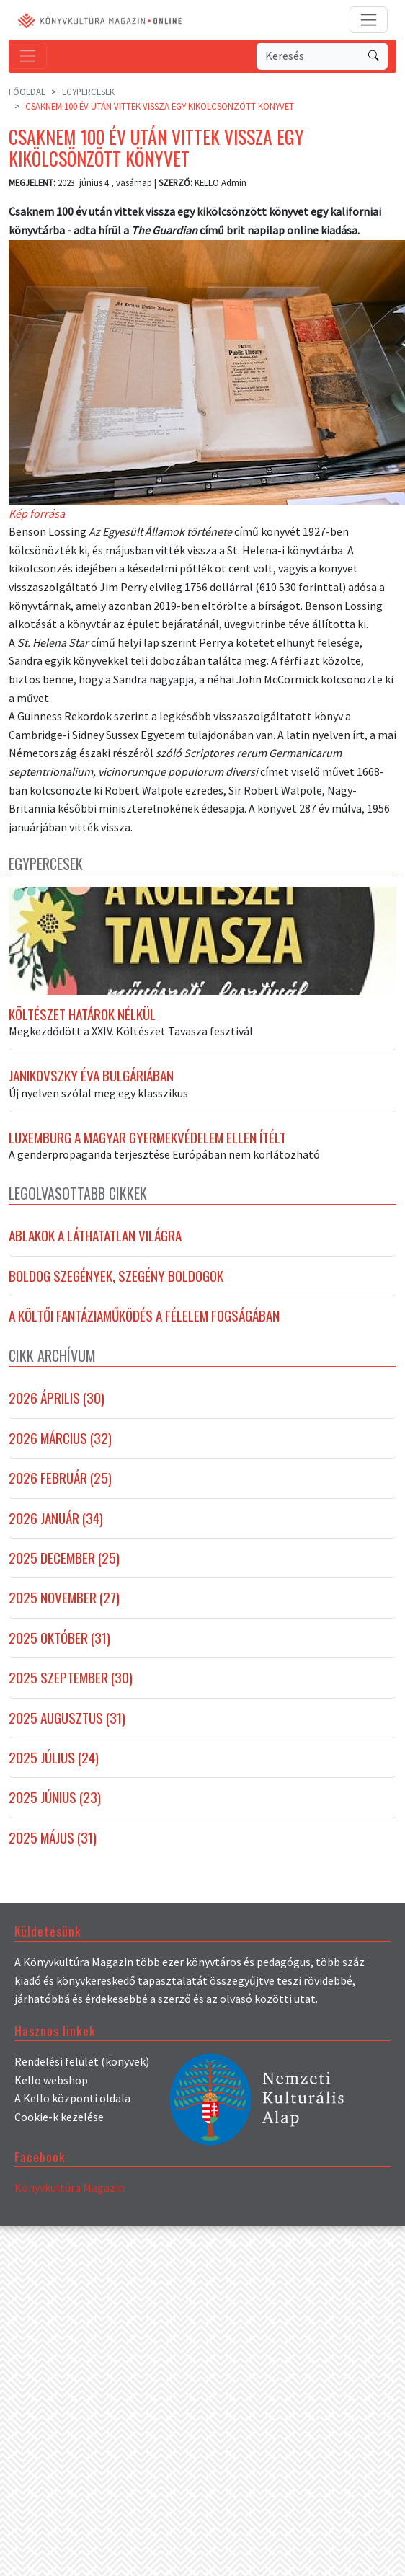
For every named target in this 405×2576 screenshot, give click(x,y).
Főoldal (27, 91)
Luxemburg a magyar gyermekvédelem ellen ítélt (147, 1151)
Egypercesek (88, 91)
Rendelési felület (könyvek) (81, 2075)
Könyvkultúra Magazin (69, 2201)
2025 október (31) (59, 1652)
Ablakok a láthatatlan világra (95, 1249)
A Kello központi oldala (72, 2111)
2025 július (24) (54, 1771)
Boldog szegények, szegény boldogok (116, 1290)
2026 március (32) (60, 1452)
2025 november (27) (64, 1611)
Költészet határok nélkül (82, 1027)
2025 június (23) (55, 1811)
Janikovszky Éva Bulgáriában (91, 1089)
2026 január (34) (56, 1532)
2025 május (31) (53, 1851)
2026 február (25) (60, 1492)
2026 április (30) (56, 1412)
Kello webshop (51, 2093)
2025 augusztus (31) (67, 1732)
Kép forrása (37, 513)
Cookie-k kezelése (59, 2130)
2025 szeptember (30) (71, 1691)
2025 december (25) (64, 1572)
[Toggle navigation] (369, 19)
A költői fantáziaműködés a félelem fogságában (144, 1329)
